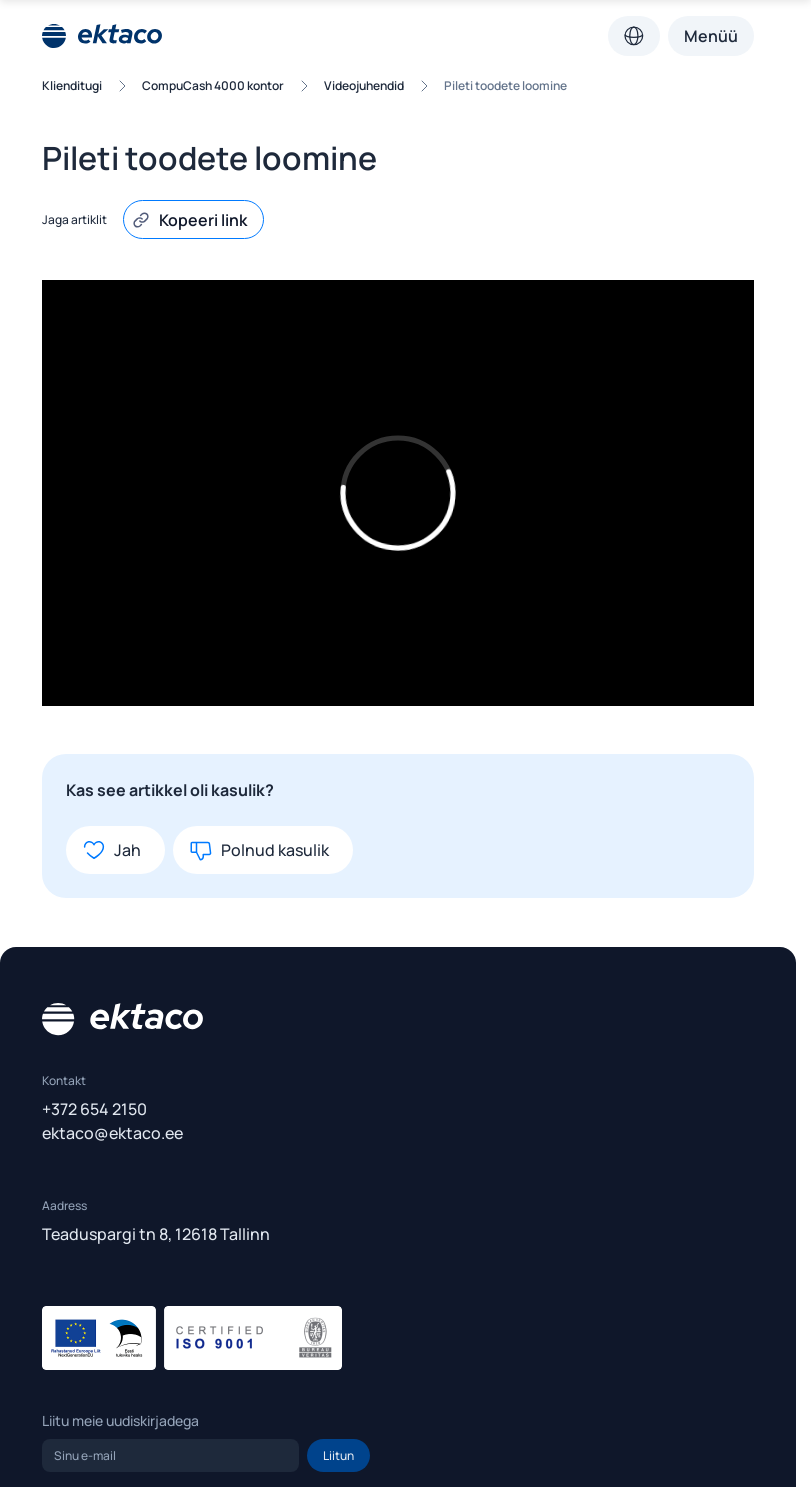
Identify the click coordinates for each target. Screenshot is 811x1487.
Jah (111, 850)
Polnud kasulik (259, 850)
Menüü (711, 36)
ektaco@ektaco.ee (112, 1133)
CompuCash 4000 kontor (213, 85)
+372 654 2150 (94, 1109)
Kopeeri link (189, 220)
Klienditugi (72, 85)
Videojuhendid (364, 85)
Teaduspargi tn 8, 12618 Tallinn (156, 1234)
